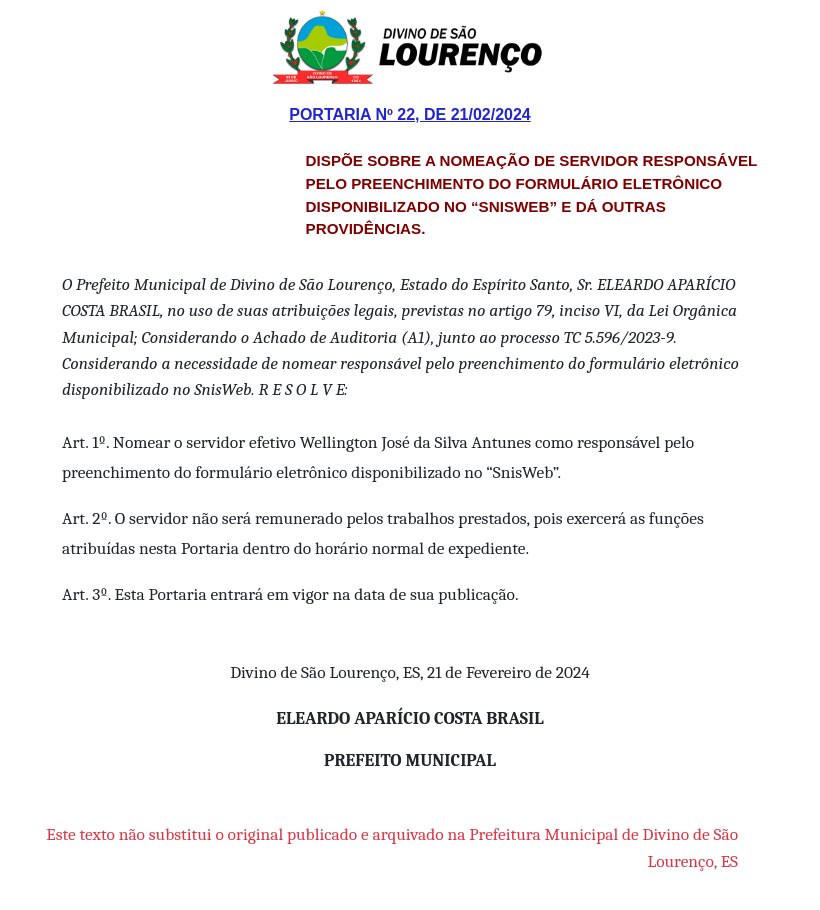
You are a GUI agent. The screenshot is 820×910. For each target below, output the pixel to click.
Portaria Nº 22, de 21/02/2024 (410, 114)
